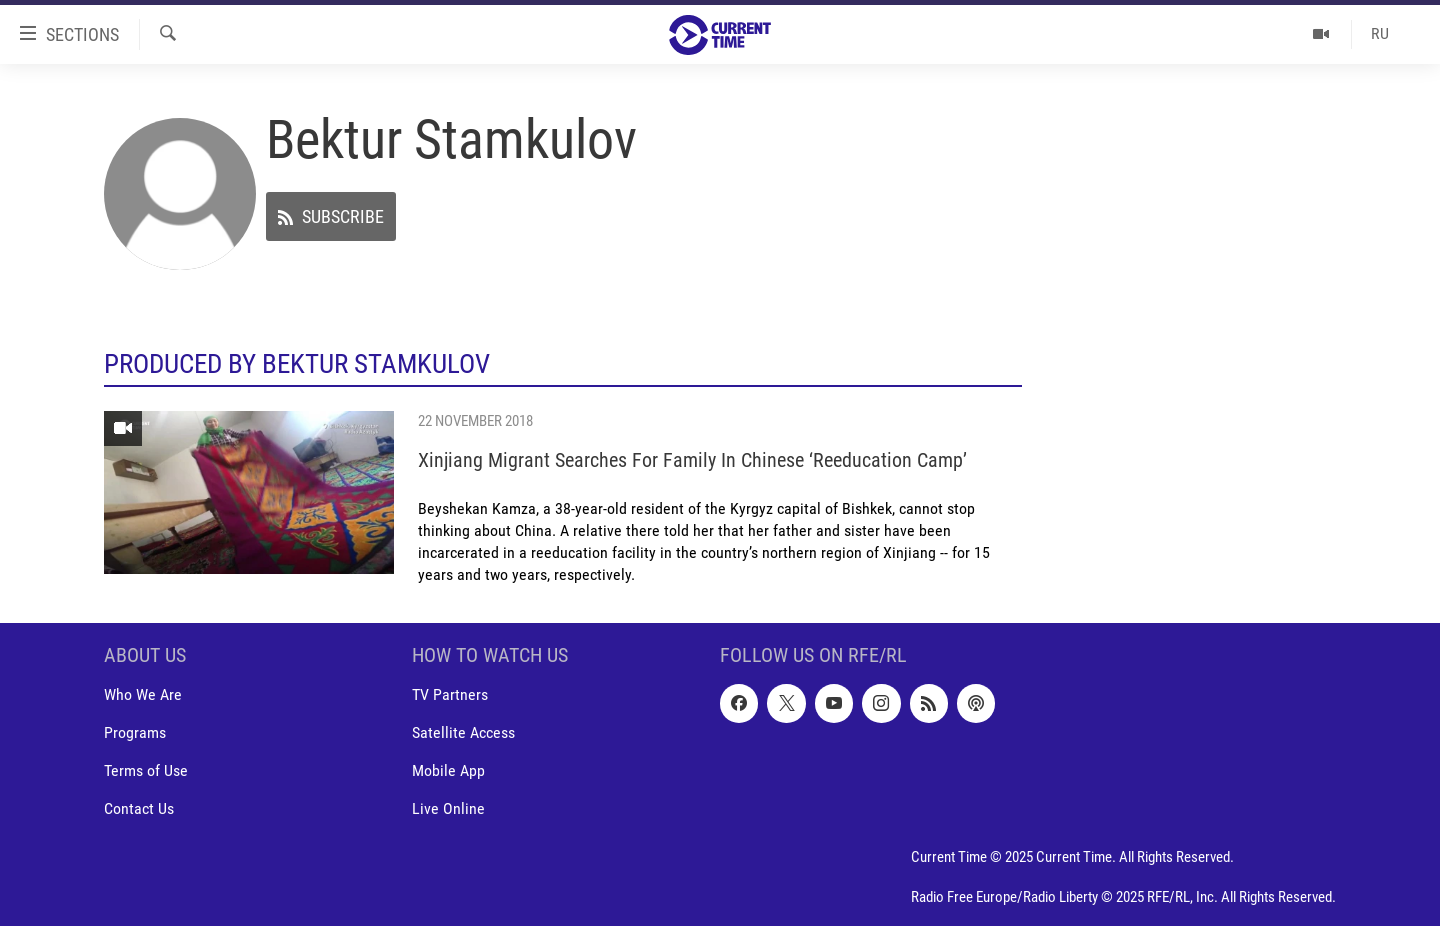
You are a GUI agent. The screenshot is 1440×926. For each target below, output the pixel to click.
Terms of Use (146, 770)
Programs (135, 732)
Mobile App (448, 770)
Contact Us (139, 808)
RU (1380, 33)
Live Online (448, 808)
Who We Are (143, 694)
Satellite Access (463, 732)
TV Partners (450, 694)
